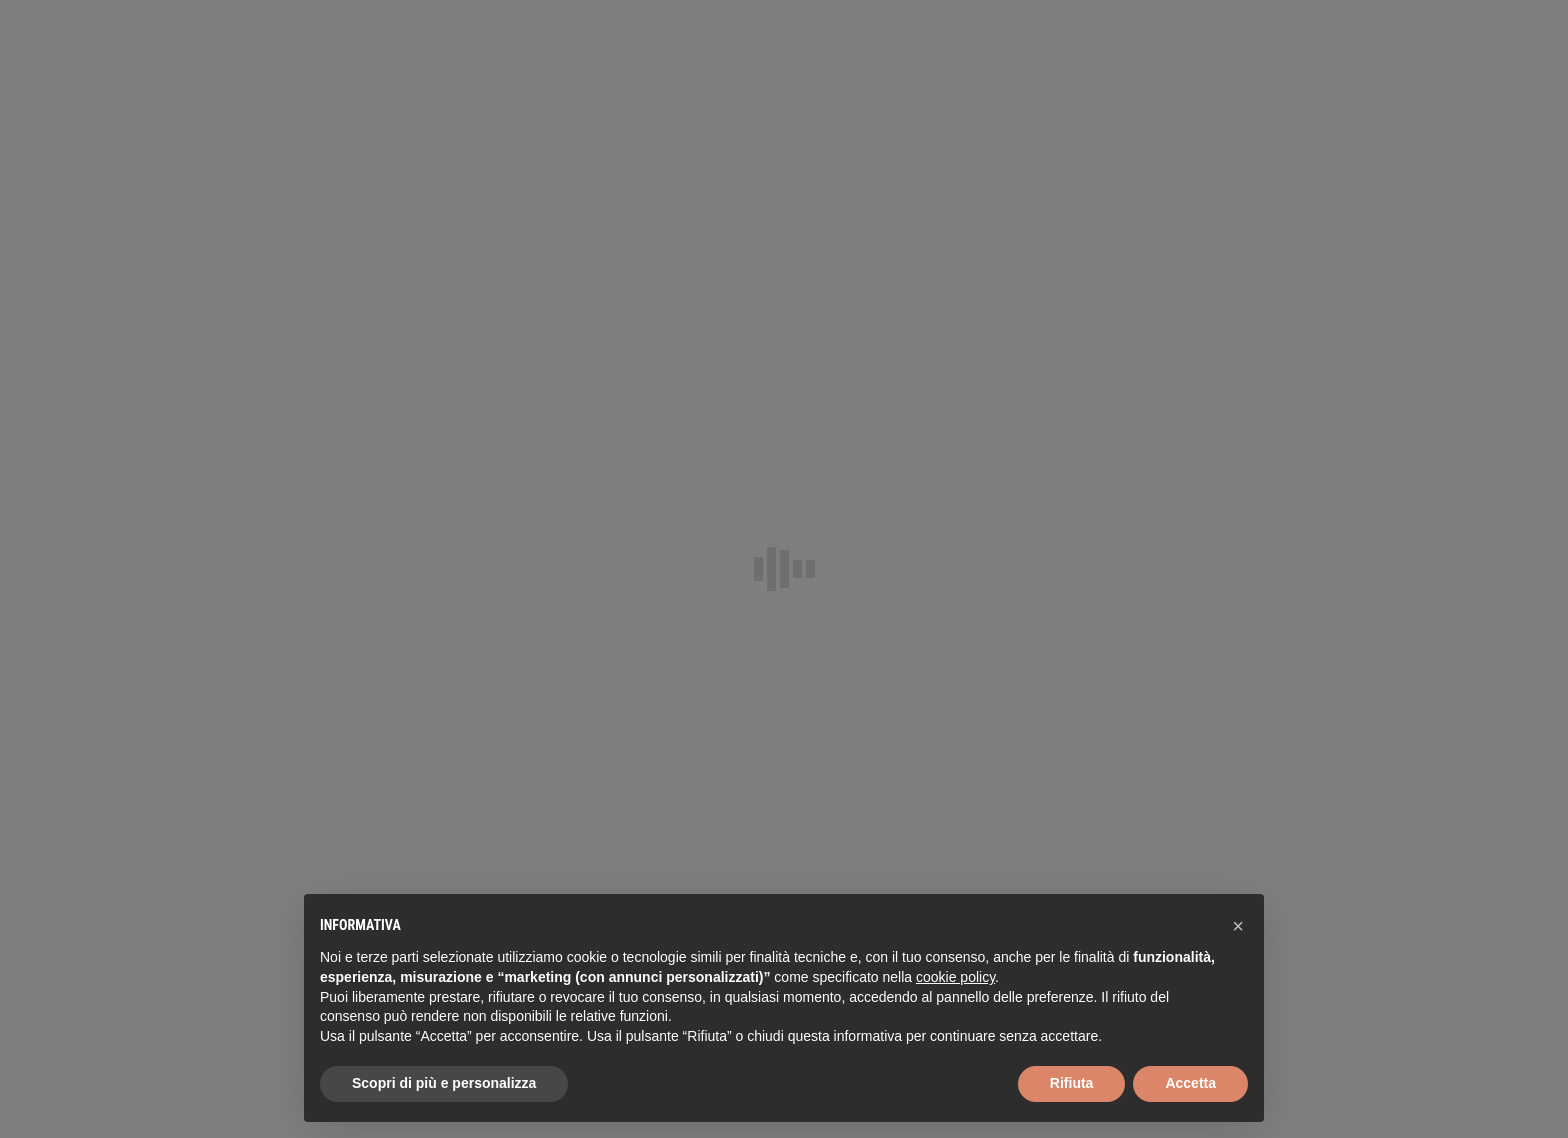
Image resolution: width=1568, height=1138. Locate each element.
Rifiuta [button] (1072, 1083)
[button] (1238, 926)
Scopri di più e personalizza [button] (444, 1083)
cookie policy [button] (955, 977)
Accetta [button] (1190, 1083)
